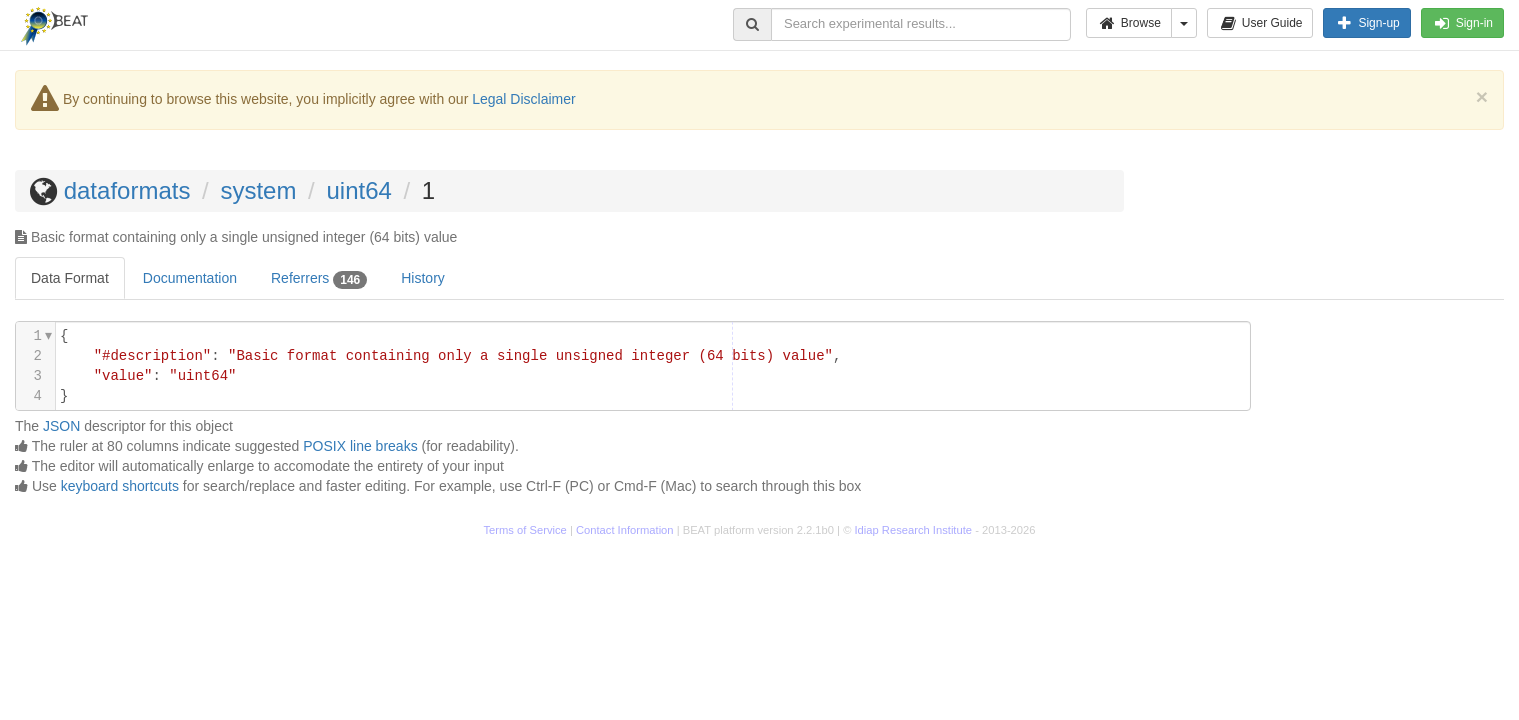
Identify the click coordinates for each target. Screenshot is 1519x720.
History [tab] (423, 278)
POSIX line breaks (360, 446)
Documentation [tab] (190, 278)
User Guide (1260, 23)
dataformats (127, 190)
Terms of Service (525, 530)
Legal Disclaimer (523, 99)
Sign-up (1366, 23)
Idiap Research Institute (914, 530)
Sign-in (1462, 23)
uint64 (358, 190)
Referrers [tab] (319, 279)
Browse (1129, 23)
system (258, 190)
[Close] (1482, 96)
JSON (61, 426)
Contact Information (625, 530)
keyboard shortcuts (120, 486)
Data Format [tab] (70, 278)
